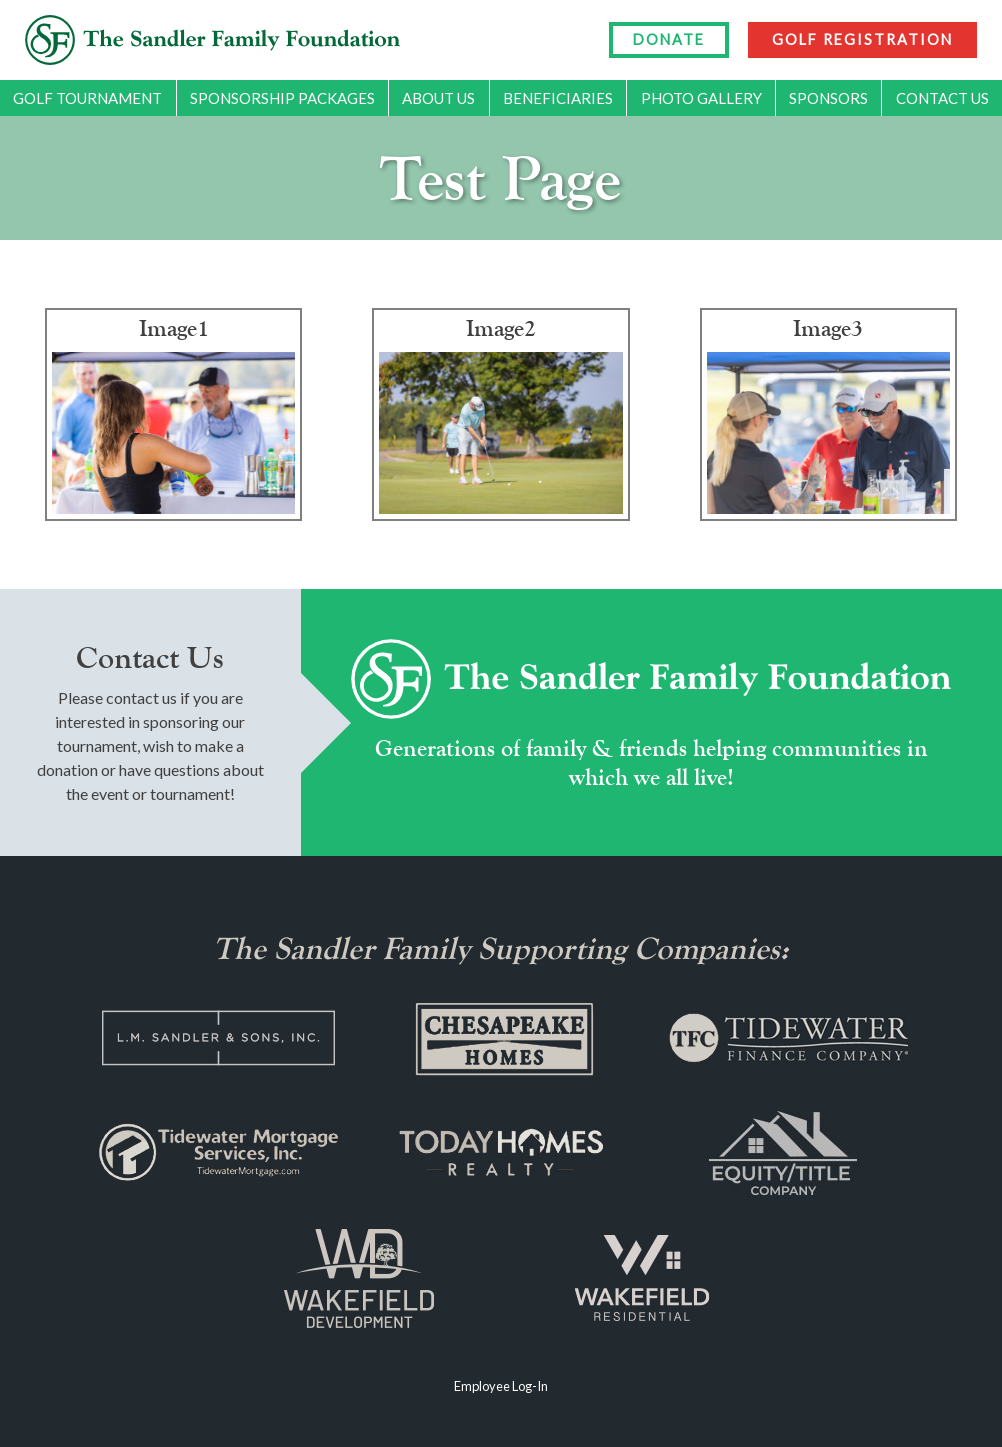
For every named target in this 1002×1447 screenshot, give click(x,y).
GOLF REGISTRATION (862, 39)
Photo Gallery (701, 98)
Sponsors (828, 98)
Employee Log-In (501, 1386)
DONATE (669, 39)
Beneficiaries (558, 98)
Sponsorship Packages (282, 98)
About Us (438, 98)
